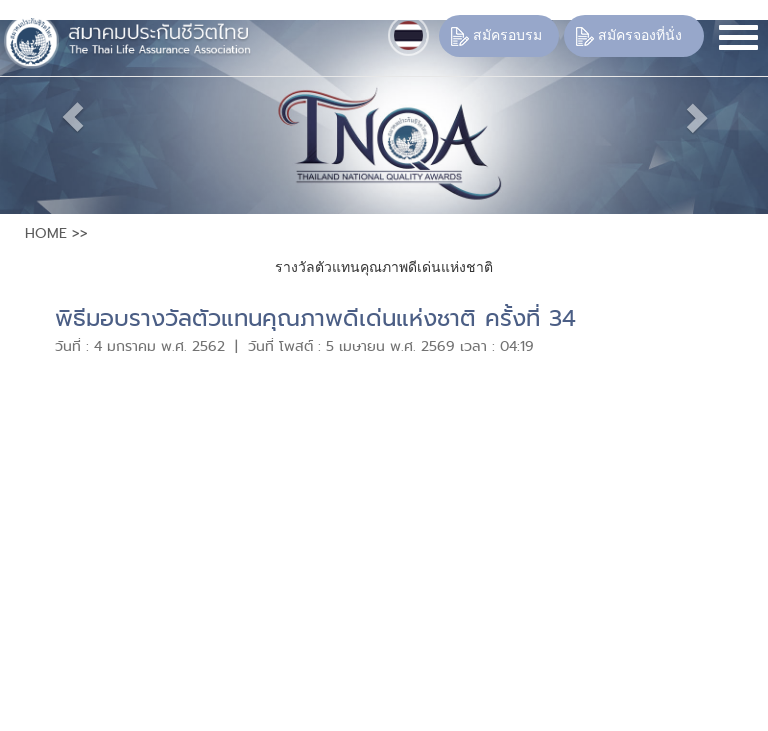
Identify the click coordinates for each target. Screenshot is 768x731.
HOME (46, 233)
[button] (57, 117)
